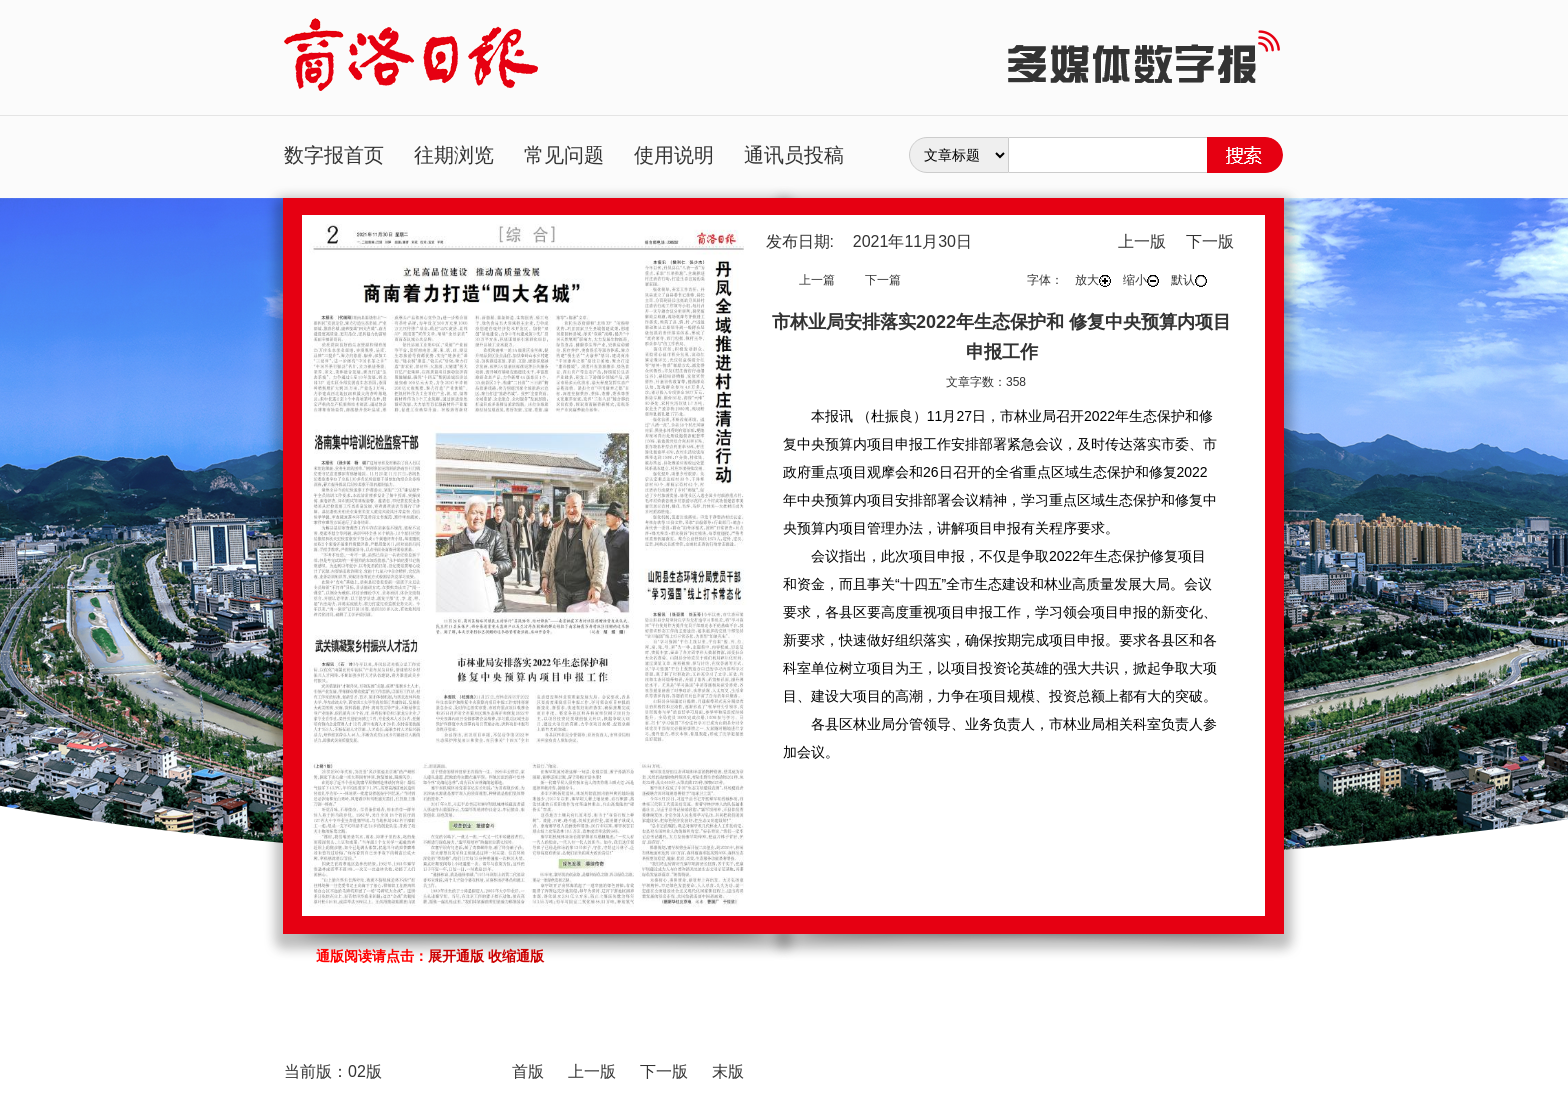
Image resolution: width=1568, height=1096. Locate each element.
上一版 (1142, 241)
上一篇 (817, 280)
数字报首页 (334, 155)
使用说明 (674, 155)
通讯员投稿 (794, 155)
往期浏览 (454, 155)
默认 (1189, 280)
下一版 (1210, 241)
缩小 (1141, 280)
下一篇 (883, 280)
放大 (1093, 280)
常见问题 (564, 155)
